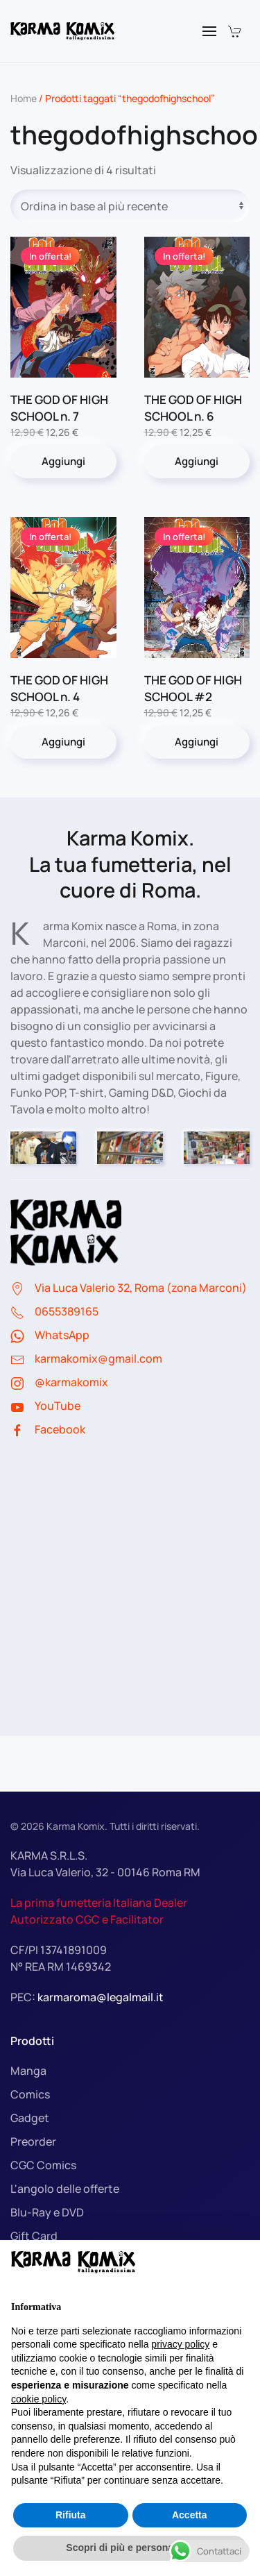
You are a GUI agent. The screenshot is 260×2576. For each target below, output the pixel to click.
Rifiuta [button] (70, 2514)
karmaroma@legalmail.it (100, 1997)
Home (23, 98)
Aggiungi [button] (63, 461)
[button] (209, 31)
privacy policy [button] (180, 2344)
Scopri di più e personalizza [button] (129, 2547)
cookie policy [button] (38, 2399)
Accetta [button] (189, 2514)
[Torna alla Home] (62, 31)
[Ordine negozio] (130, 206)
